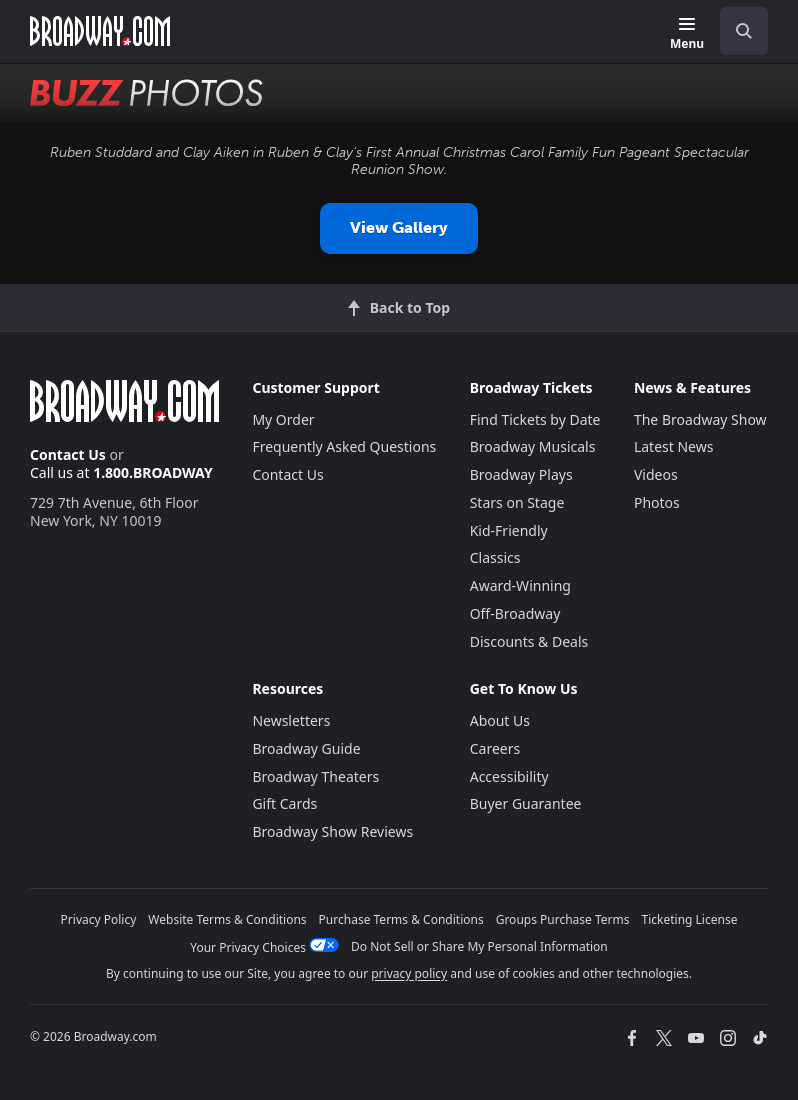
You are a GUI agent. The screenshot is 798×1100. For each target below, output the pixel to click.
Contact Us (68, 454)
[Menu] (687, 34)
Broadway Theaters (315, 776)
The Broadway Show (700, 419)
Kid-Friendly (509, 530)
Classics (495, 557)
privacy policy (409, 973)
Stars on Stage (517, 502)
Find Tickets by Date (535, 419)
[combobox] (736, 31)
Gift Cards (284, 803)
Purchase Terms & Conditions (401, 919)
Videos (656, 474)
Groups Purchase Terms (563, 919)
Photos (657, 502)
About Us (500, 720)
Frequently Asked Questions (344, 446)
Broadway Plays (521, 474)
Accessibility (509, 776)
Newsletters (291, 720)
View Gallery (399, 227)
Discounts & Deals (529, 641)
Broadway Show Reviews (332, 831)
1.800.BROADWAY (153, 472)
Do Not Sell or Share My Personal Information (479, 946)
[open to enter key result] (744, 31)
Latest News (674, 446)
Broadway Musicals (533, 446)
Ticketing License (690, 919)
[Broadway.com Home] (100, 31)
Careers (495, 748)
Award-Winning (520, 585)
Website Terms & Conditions (227, 919)
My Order (283, 419)
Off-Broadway (515, 613)
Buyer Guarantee (526, 803)
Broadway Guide (306, 748)
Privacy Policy (99, 919)
